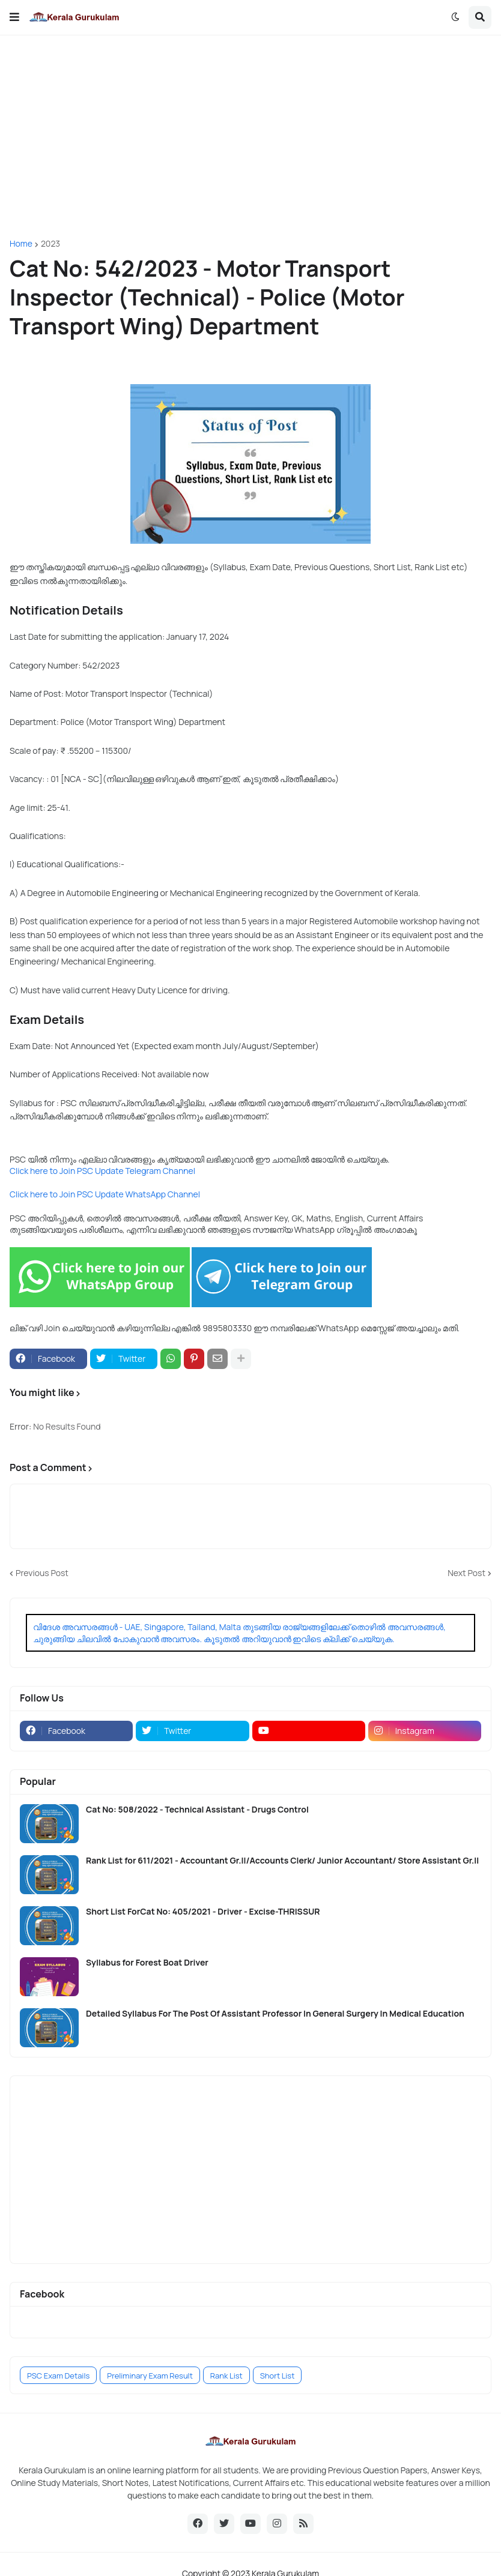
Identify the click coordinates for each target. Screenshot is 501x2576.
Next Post (466, 1572)
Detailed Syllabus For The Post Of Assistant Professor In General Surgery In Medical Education (275, 2013)
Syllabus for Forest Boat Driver (147, 1962)
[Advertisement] (250, 137)
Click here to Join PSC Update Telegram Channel (102, 1170)
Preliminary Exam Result (150, 2375)
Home (21, 243)
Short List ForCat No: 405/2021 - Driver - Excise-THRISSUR (203, 1911)
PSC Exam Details (58, 2375)
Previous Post (42, 1572)
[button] (14, 17)
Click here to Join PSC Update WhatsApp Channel (105, 1194)
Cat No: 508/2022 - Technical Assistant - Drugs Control (197, 1809)
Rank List (226, 2375)
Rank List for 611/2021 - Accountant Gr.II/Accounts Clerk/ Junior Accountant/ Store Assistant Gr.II (282, 1860)
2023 (50, 243)
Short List (277, 2375)
